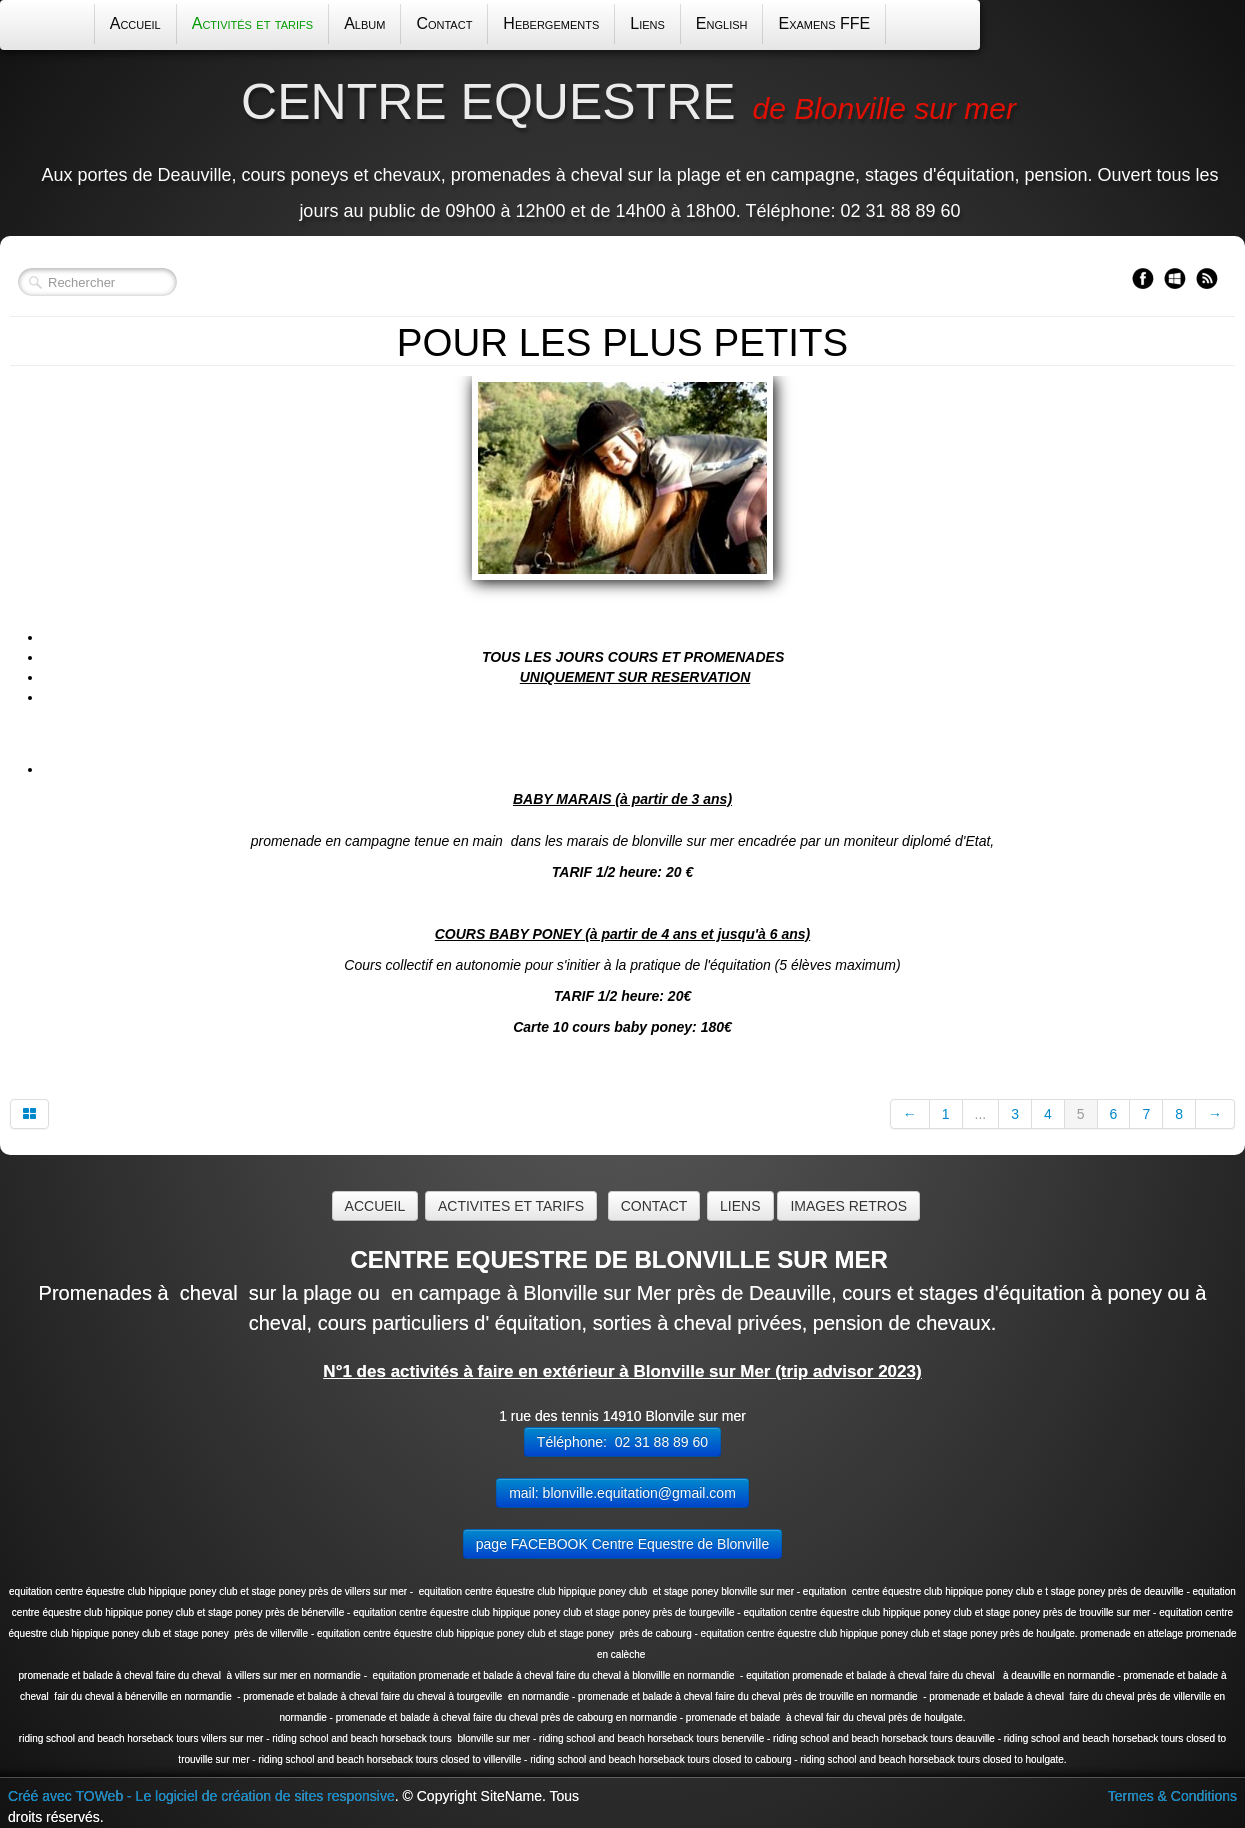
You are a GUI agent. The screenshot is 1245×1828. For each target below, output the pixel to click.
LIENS (740, 1206)
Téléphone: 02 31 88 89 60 (622, 1442)
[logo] (622, 147)
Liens (647, 23)
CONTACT (654, 1206)
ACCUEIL (375, 1206)
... (981, 1114)
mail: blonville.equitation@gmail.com (622, 1493)
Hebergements (551, 23)
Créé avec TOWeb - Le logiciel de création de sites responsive (201, 1796)
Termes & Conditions (1172, 1796)
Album (364, 23)
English (722, 23)
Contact (444, 23)
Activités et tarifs (252, 23)
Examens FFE (824, 23)
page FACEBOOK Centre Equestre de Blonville (622, 1544)
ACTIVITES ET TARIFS (511, 1206)
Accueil (135, 23)
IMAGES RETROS (848, 1206)
